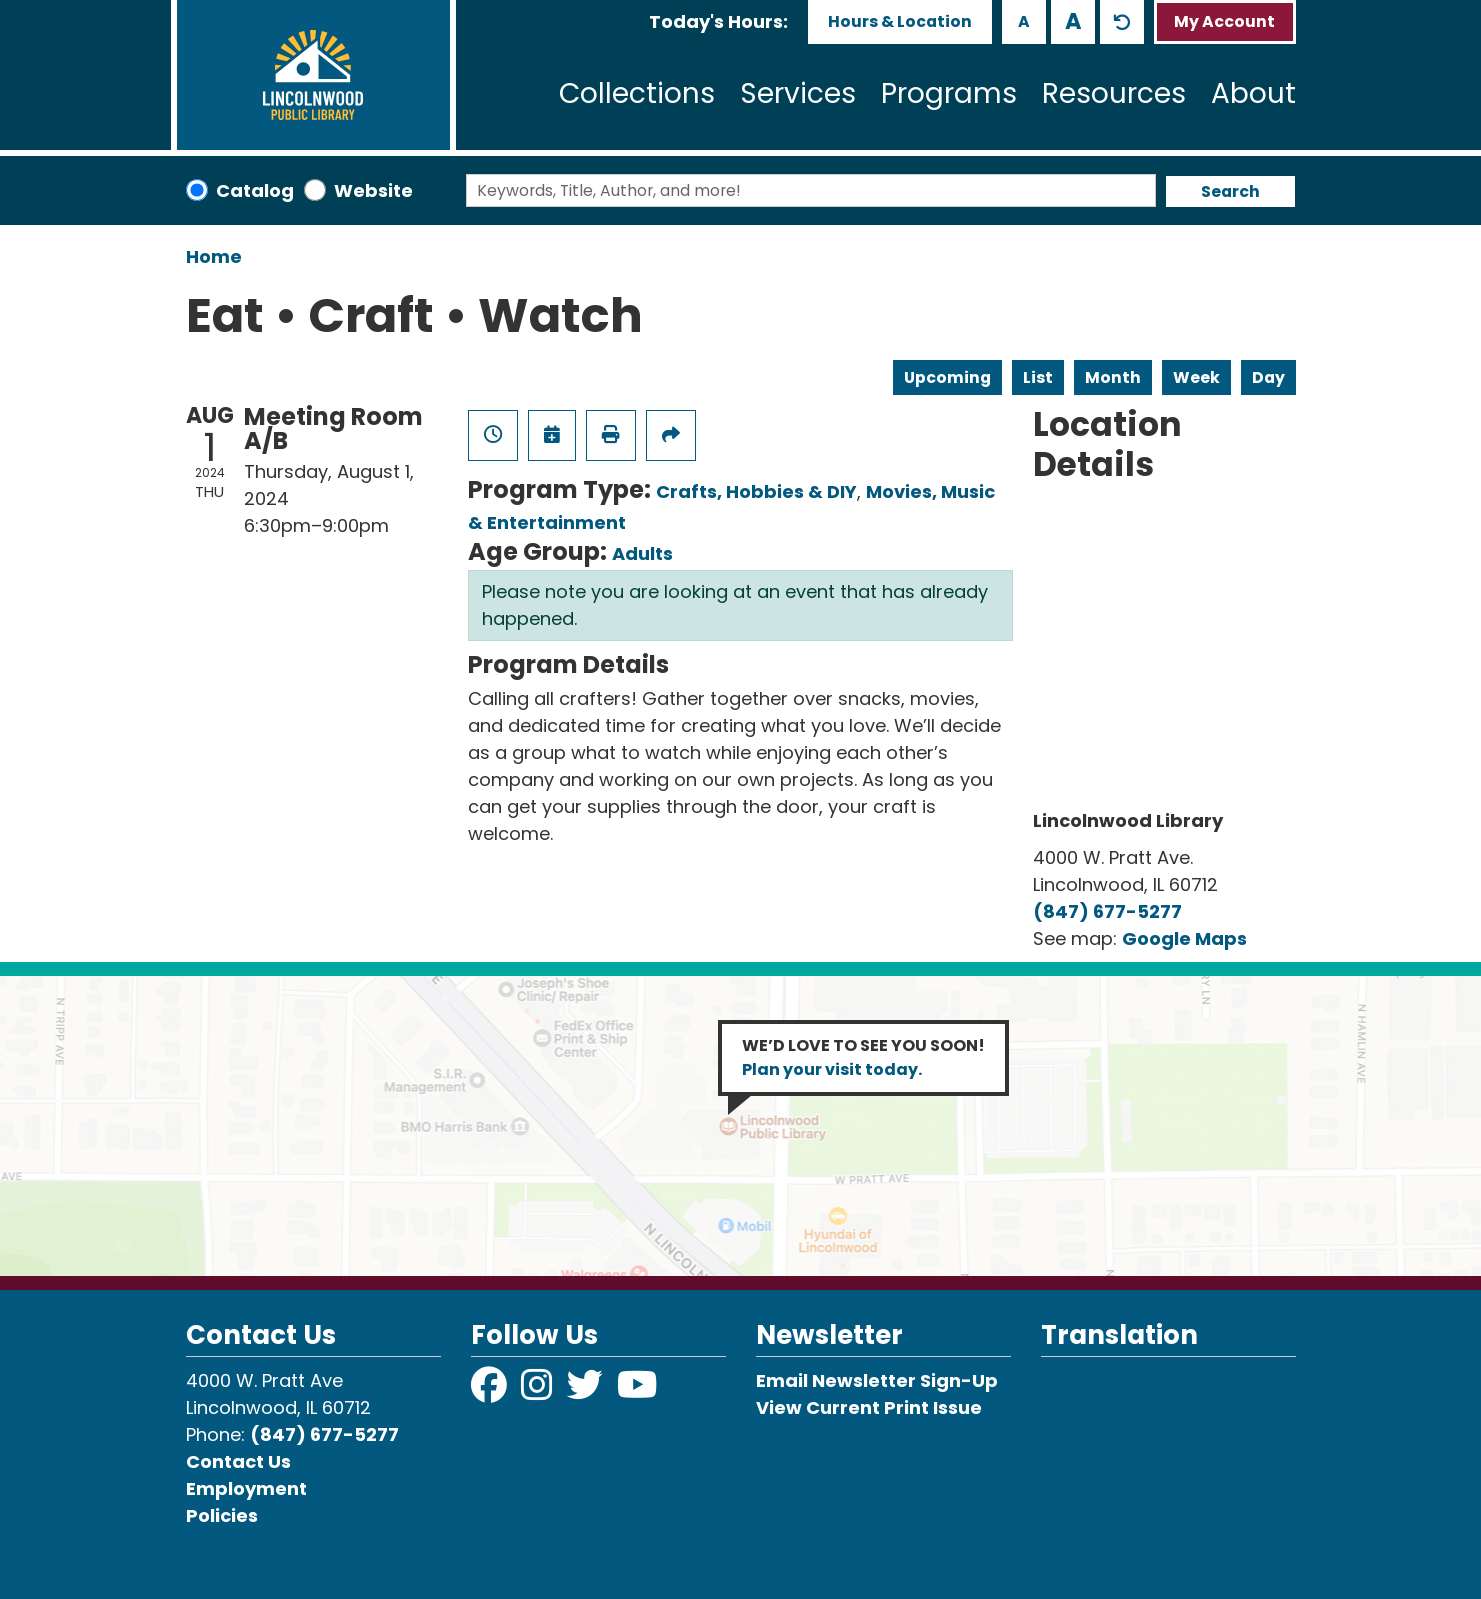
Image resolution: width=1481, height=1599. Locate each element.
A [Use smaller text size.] (1024, 21)
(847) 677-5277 (1107, 911)
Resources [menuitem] (1114, 93)
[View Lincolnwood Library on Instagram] (539, 1391)
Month (1113, 377)
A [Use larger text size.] (1073, 21)
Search (1230, 191)
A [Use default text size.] (1122, 22)
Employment (246, 1488)
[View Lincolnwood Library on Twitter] (587, 1391)
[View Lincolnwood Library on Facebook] (491, 1391)
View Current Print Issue (869, 1407)
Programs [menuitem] (949, 93)
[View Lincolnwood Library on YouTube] (637, 1391)
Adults (642, 553)
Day (1268, 377)
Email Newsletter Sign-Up (877, 1380)
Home (214, 256)
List (1038, 377)
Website (373, 190)
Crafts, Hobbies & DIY (756, 491)
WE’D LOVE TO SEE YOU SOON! (863, 1057)
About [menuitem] (1253, 93)
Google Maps (1184, 938)
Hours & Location (900, 21)
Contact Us (238, 1461)
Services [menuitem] (798, 93)
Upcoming (947, 377)
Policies (222, 1515)
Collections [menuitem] (637, 93)
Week (1196, 377)
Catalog (255, 190)
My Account (1224, 21)
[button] (718, 21)
